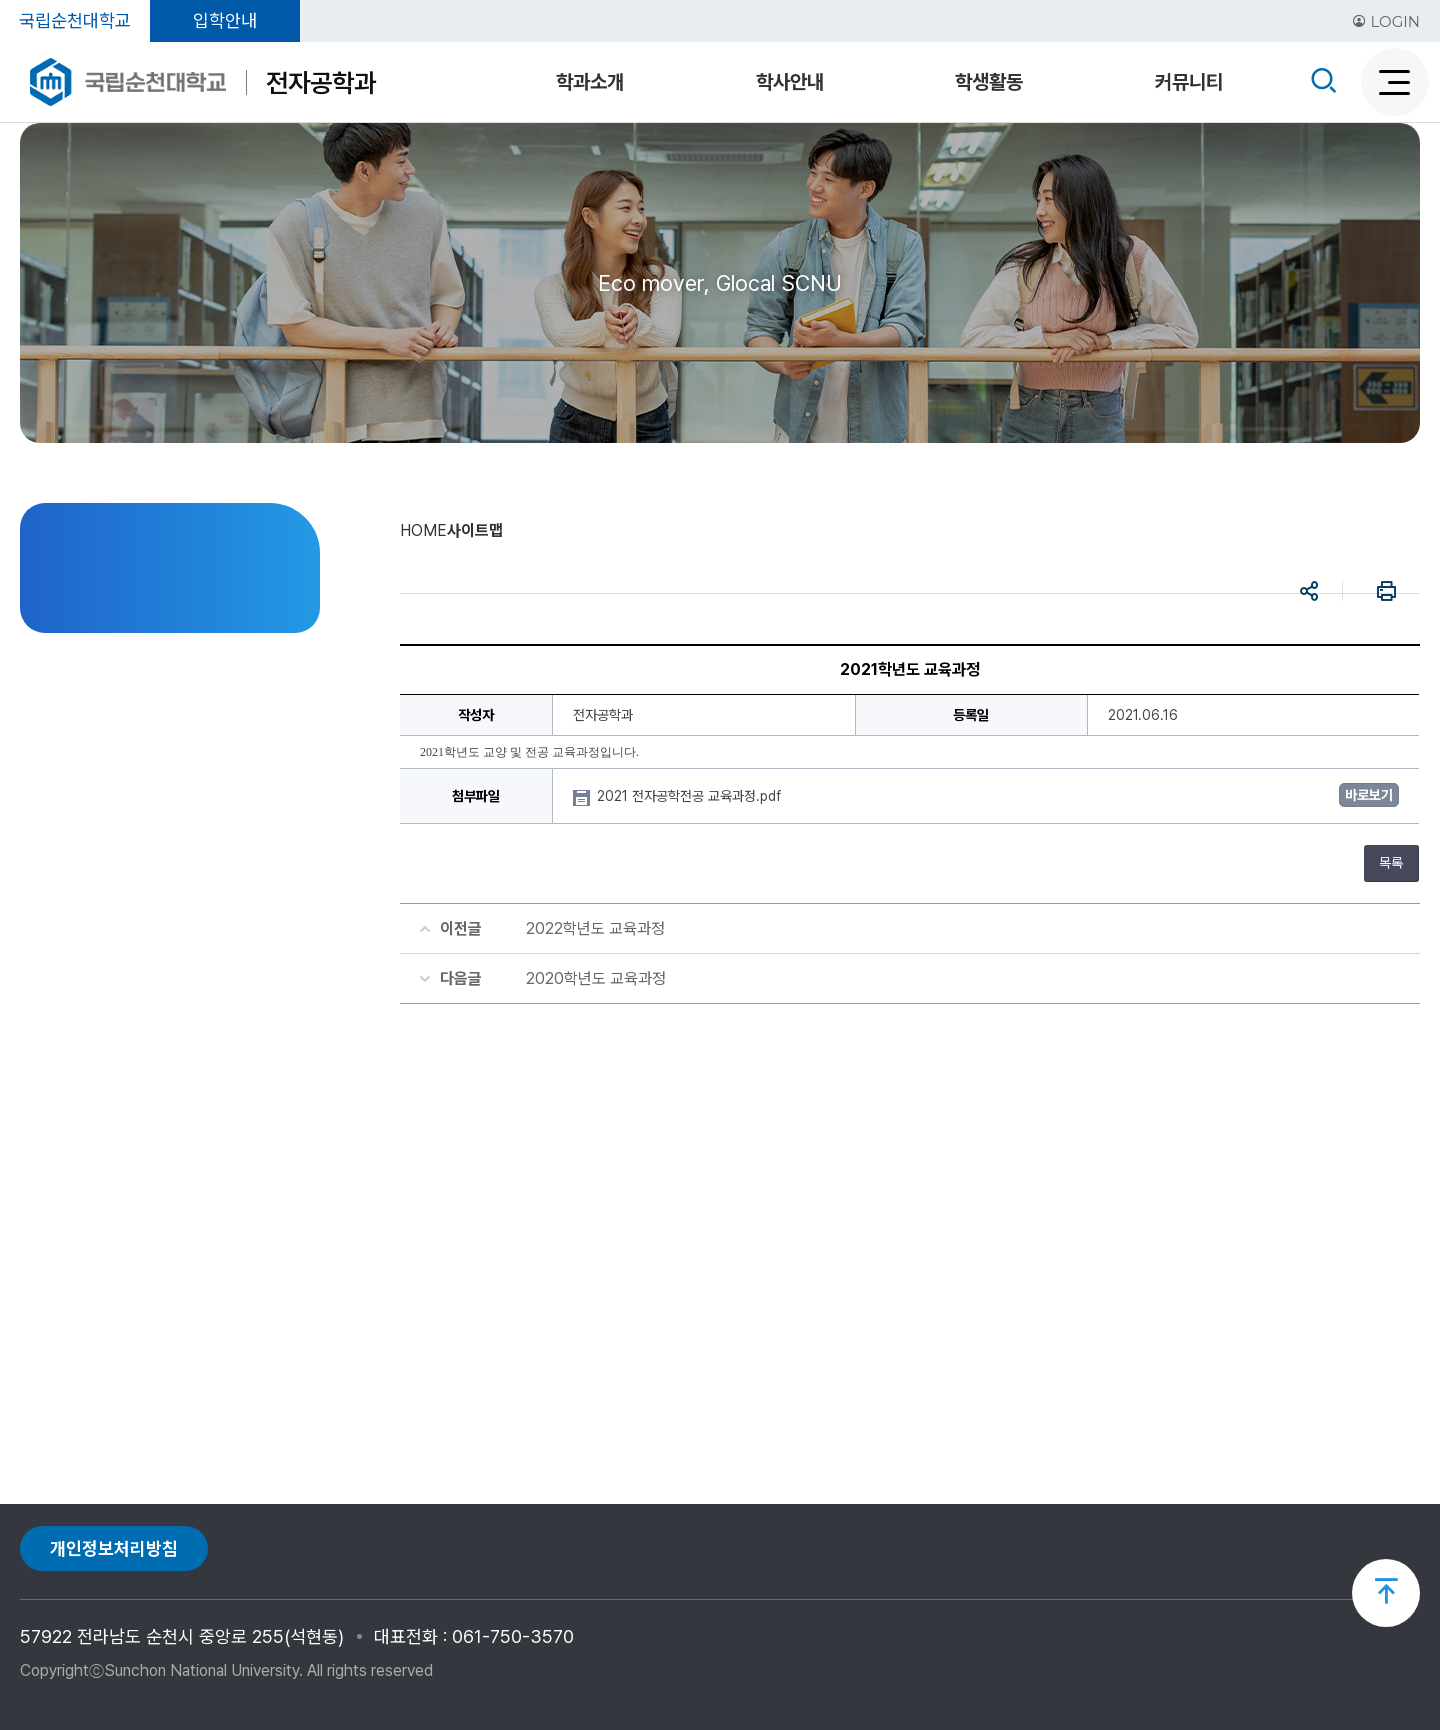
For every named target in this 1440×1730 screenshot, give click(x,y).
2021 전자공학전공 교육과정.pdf (691, 796)
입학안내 (225, 20)
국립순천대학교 (75, 20)
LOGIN (1386, 21)
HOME (423, 530)
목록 (1391, 863)
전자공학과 (321, 82)
